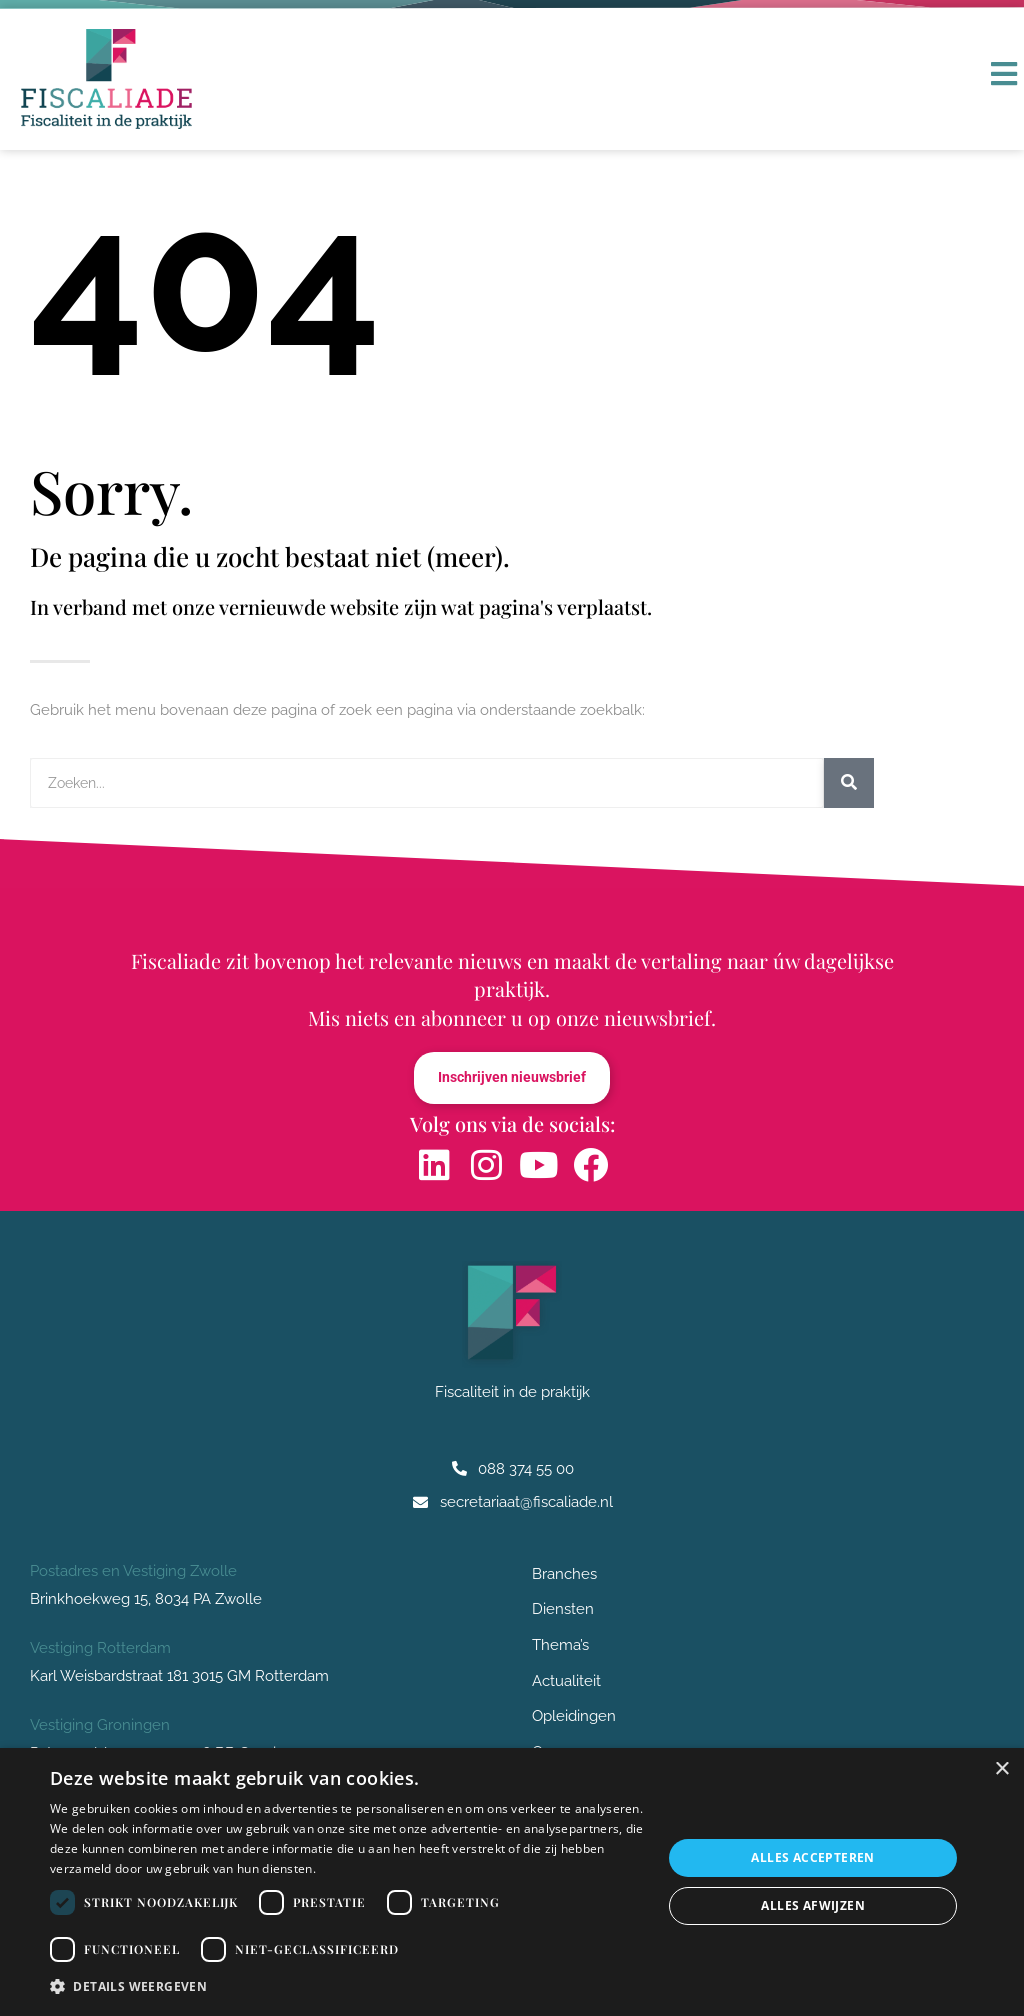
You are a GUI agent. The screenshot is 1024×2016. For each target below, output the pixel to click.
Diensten (568, 1611)
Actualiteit (566, 1684)
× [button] (1001, 1769)
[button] (347, 1987)
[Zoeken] (849, 783)
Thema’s (560, 1648)
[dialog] (512, 1882)
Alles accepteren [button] (812, 1857)
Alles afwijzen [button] (813, 1905)
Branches (569, 1575)
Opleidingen (574, 1721)
